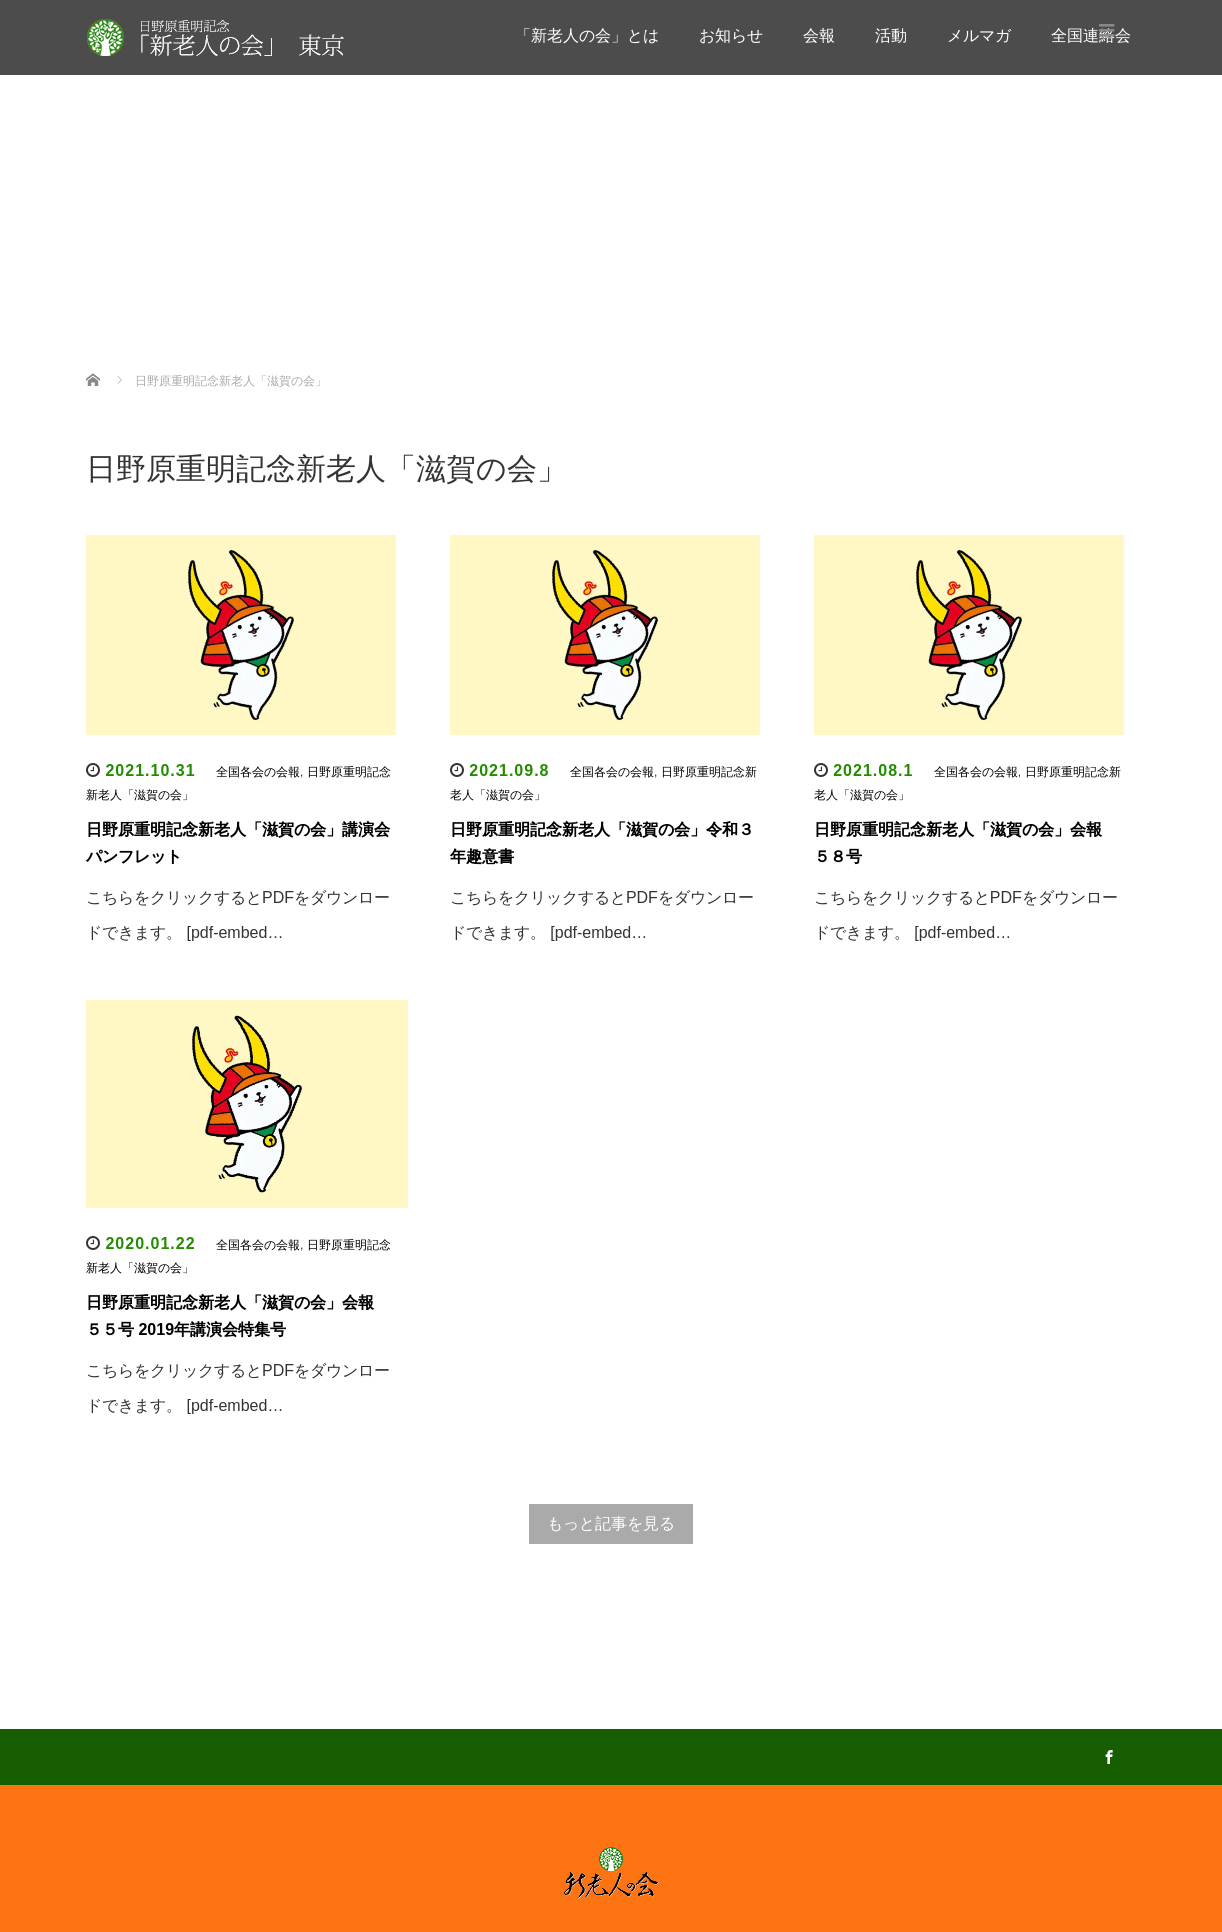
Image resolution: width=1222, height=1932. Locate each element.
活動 (891, 35)
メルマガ (979, 35)
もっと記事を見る (611, 1523)
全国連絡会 (560, 294)
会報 (819, 35)
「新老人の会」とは (587, 35)
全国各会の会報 (616, 334)
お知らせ (731, 35)
